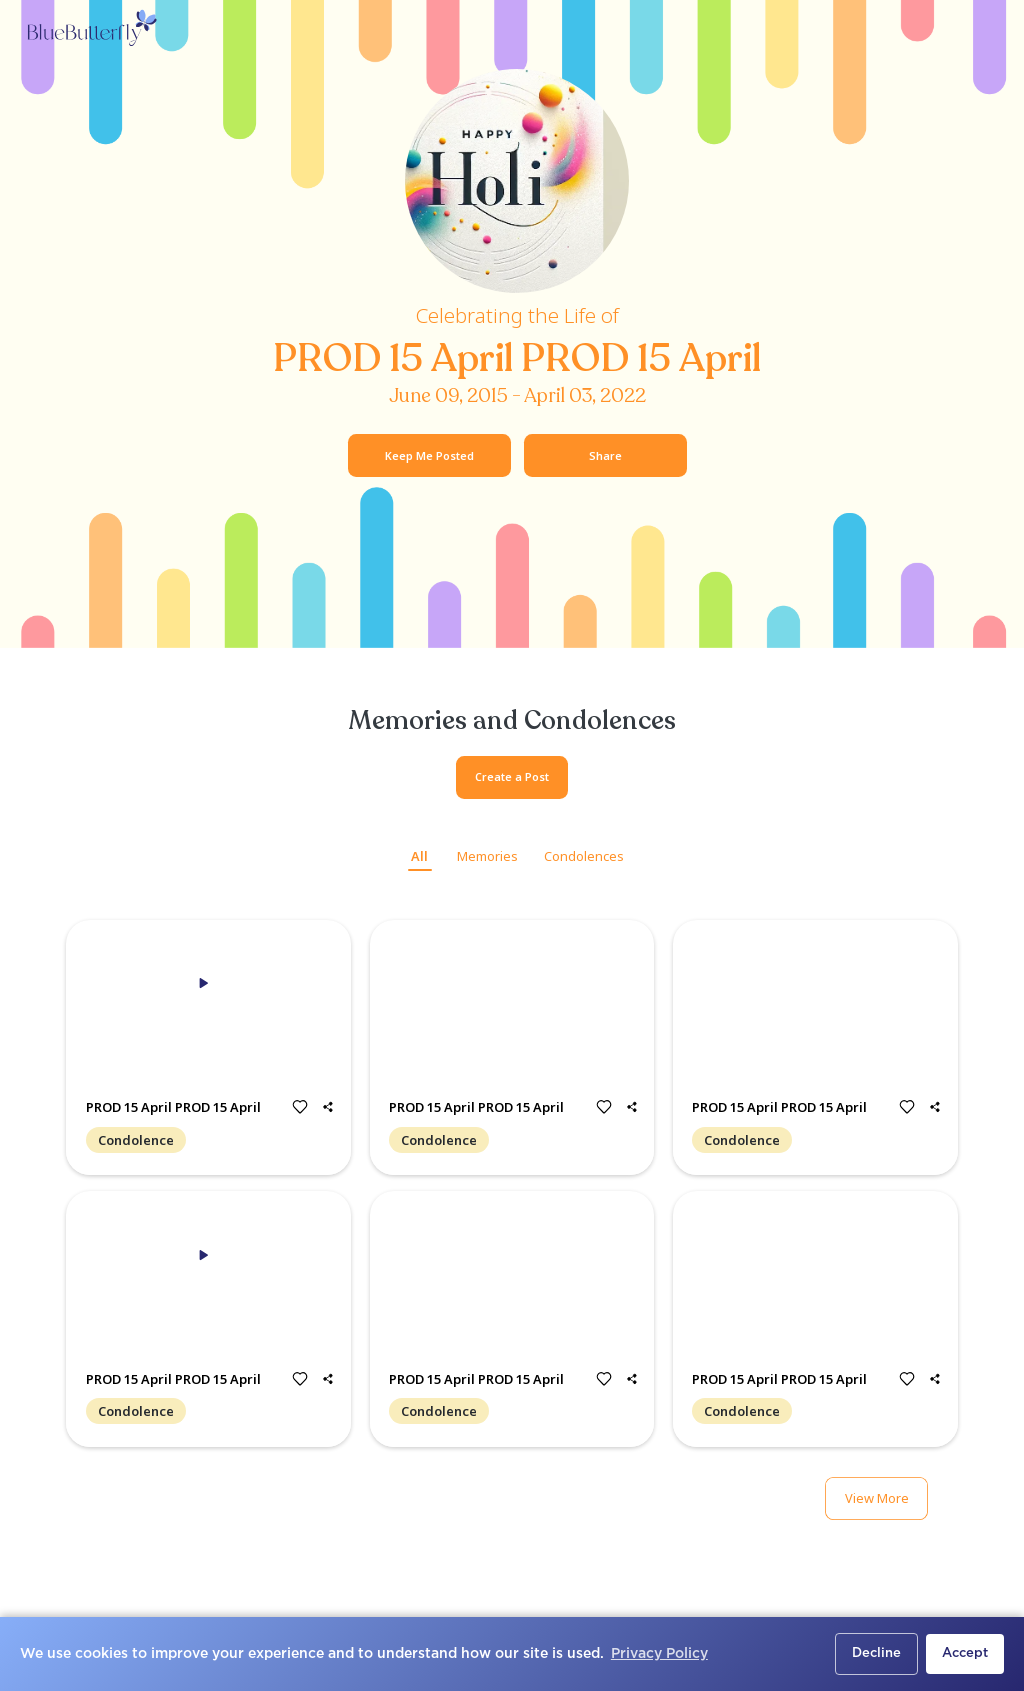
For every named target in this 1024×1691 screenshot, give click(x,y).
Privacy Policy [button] (659, 1654)
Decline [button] (876, 1653)
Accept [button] (965, 1653)
